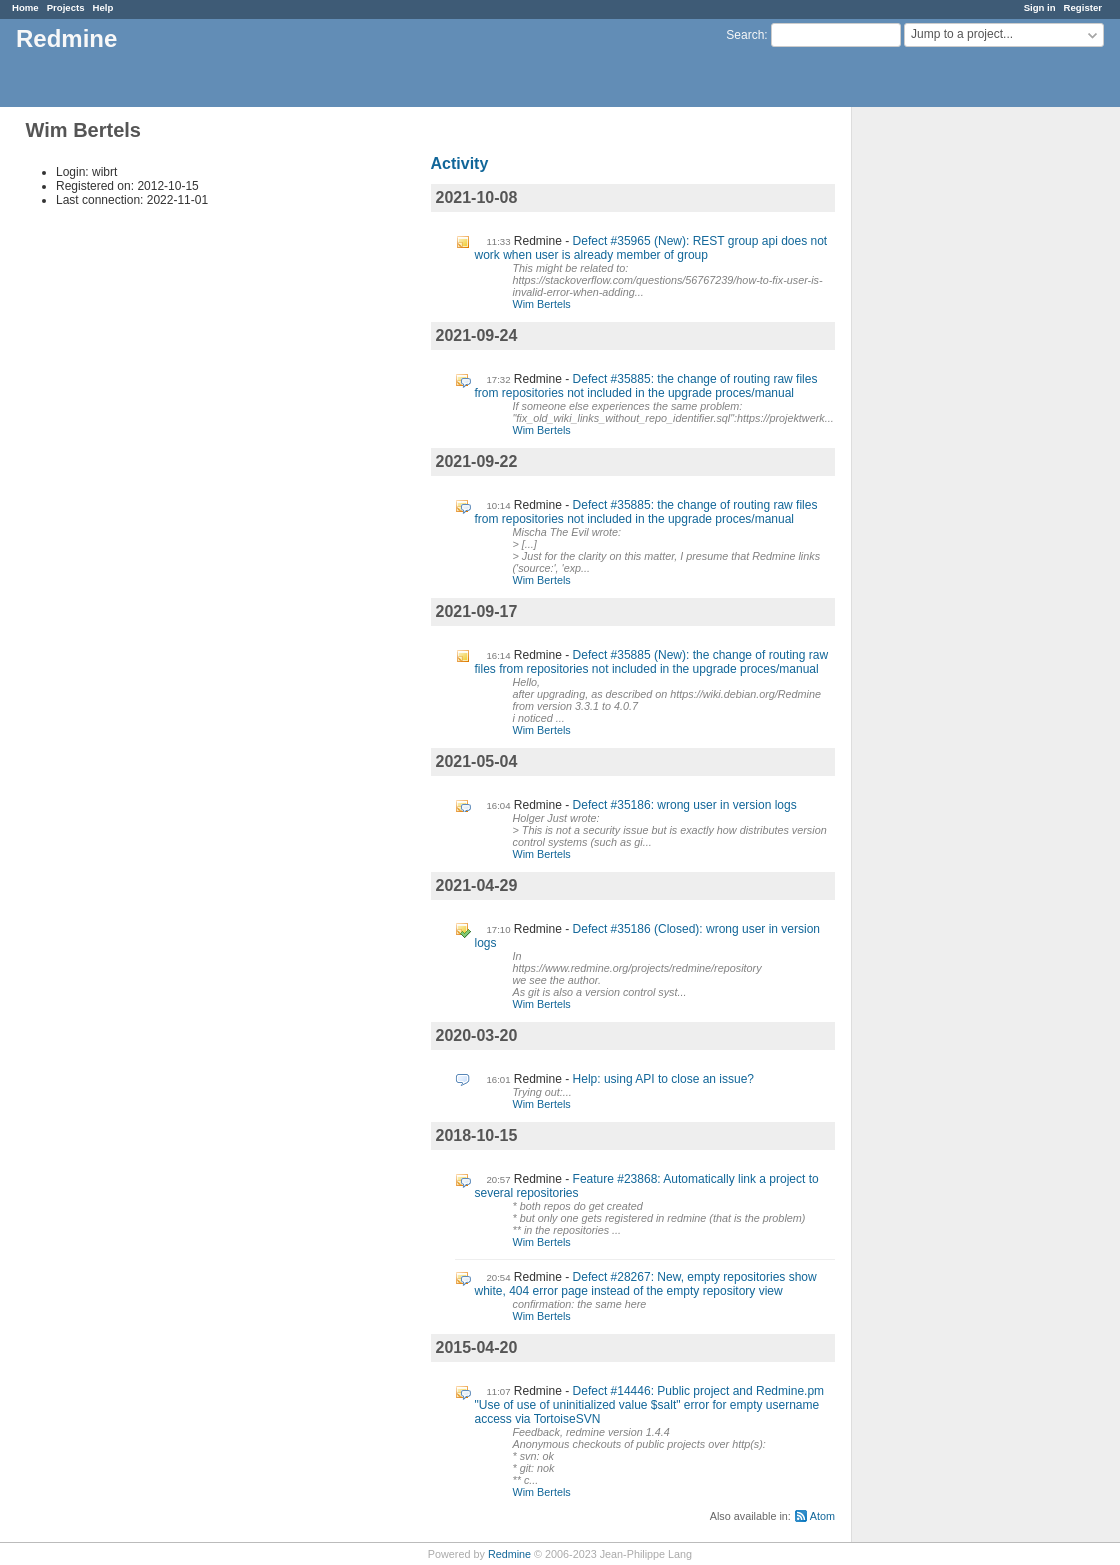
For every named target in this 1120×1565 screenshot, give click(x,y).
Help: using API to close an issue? (663, 1079)
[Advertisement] (952, 421)
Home (25, 7)
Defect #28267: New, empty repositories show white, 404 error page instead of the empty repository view (646, 1284)
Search (745, 35)
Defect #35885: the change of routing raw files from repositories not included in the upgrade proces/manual (646, 386)
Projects (66, 7)
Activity (460, 163)
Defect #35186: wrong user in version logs (685, 805)
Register (1083, 7)
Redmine (509, 1554)
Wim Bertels (542, 304)
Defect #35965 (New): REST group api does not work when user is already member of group (651, 248)
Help (103, 7)
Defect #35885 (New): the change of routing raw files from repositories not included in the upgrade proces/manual (652, 662)
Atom (822, 1516)
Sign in (1040, 7)
